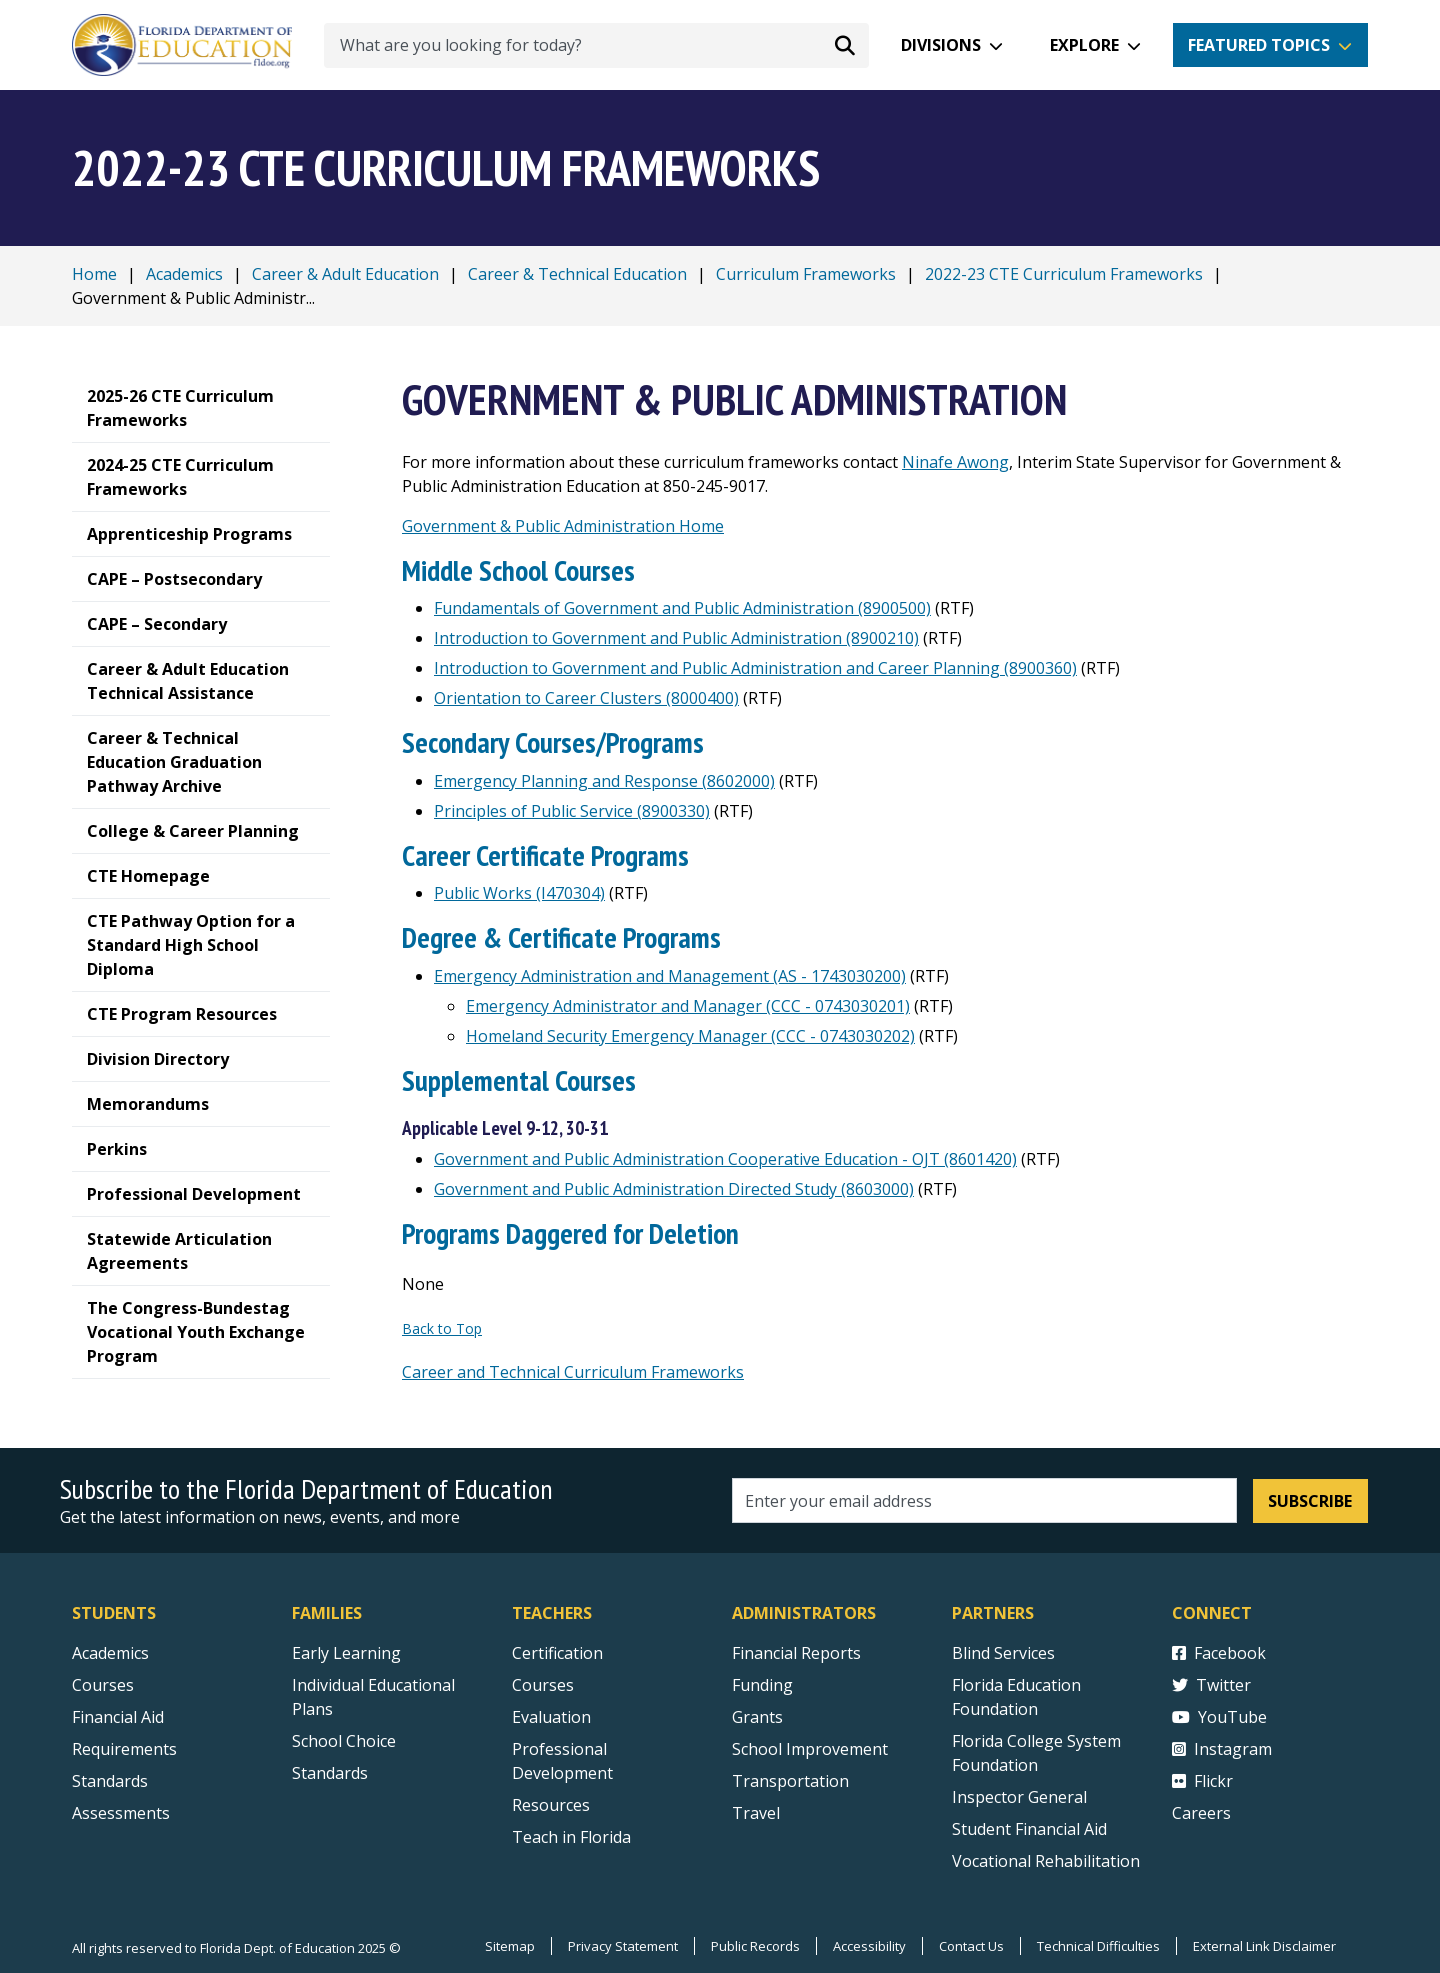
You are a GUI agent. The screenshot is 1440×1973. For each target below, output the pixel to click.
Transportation (790, 1781)
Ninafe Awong (955, 462)
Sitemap (510, 1946)
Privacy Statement (623, 1946)
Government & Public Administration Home (563, 526)
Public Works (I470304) (519, 893)
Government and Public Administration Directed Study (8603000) (674, 1189)
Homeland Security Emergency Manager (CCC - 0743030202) (690, 1036)
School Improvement (810, 1749)
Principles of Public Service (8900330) (572, 811)
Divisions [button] (941, 45)
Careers (1201, 1813)
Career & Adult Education (345, 274)
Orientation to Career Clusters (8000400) (586, 698)
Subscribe (1310, 1501)
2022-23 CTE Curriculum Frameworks (1064, 274)
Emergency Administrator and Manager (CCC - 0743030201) (688, 1006)
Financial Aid (118, 1717)
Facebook (1219, 1653)
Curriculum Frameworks (806, 274)
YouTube (1219, 1717)
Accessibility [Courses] (869, 1946)
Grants (757, 1717)
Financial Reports (796, 1653)
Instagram (1222, 1749)
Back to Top (442, 1328)
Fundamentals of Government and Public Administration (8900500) (682, 608)
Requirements (124, 1749)
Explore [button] (1084, 45)
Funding (762, 1685)
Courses (103, 1685)
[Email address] (984, 1500)
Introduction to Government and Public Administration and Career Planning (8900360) (755, 668)
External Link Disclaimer (1264, 1946)
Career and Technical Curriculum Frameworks (573, 1372)
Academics (184, 274)
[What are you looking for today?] (596, 45)
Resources (551, 1805)
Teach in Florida (571, 1837)
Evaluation (551, 1717)
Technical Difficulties (1098, 1946)
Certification (557, 1653)
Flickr (1202, 1781)
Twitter (1211, 1685)
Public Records (755, 1946)
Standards (330, 1773)
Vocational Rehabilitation (1046, 1861)
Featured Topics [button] (1259, 45)
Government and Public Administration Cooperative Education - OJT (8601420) (725, 1159)
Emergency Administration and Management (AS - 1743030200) (670, 976)
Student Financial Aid (1029, 1829)
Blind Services (1003, 1653)
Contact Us (971, 1946)
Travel (756, 1813)
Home (94, 274)
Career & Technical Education (577, 274)
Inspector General (1019, 1797)
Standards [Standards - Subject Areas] (110, 1781)
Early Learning (346, 1653)
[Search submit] (845, 45)
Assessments (121, 1813)
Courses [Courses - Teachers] (543, 1685)
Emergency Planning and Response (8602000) (604, 781)
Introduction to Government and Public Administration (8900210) (676, 638)
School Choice (344, 1741)
